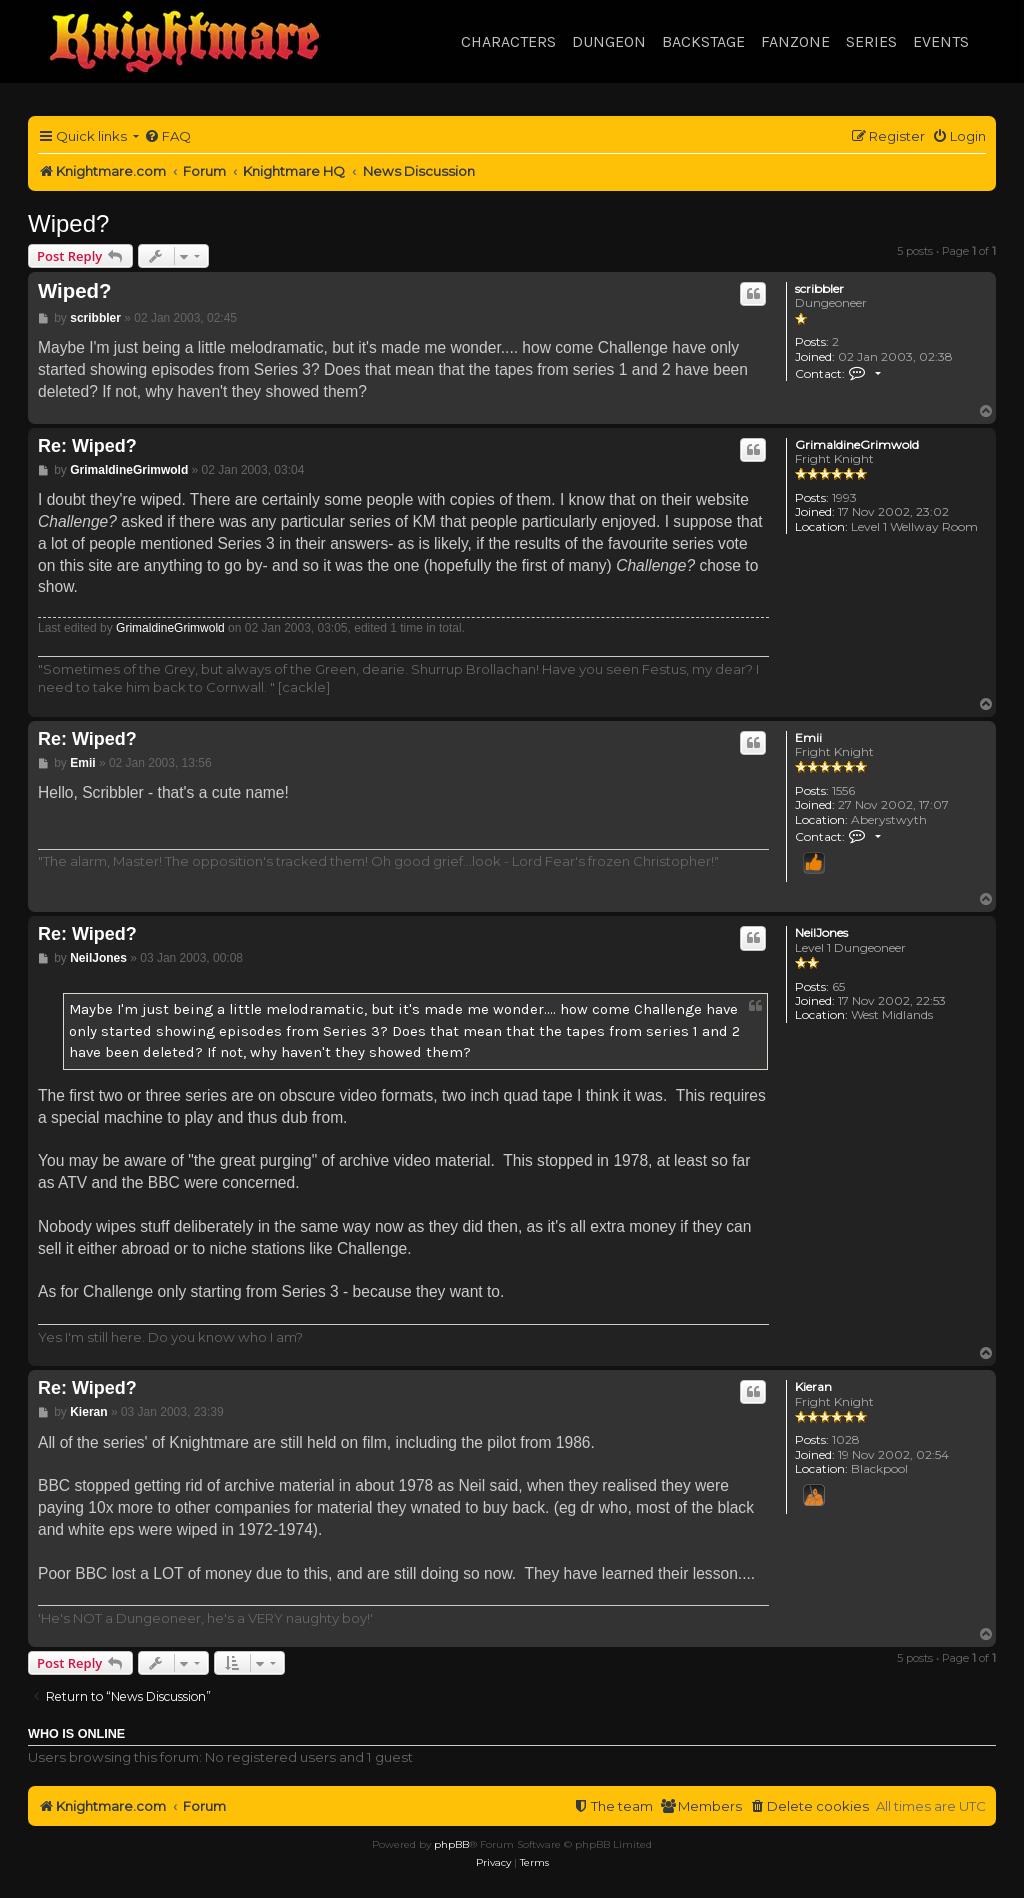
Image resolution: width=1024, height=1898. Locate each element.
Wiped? (68, 223)
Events (941, 41)
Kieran (813, 1387)
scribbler (819, 289)
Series (871, 41)
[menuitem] (167, 136)
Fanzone (795, 41)
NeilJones (821, 933)
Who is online (76, 1734)
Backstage (703, 41)
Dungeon (609, 41)
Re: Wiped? (87, 446)
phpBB (451, 1844)
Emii (808, 738)
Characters (508, 41)
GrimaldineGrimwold (857, 445)
